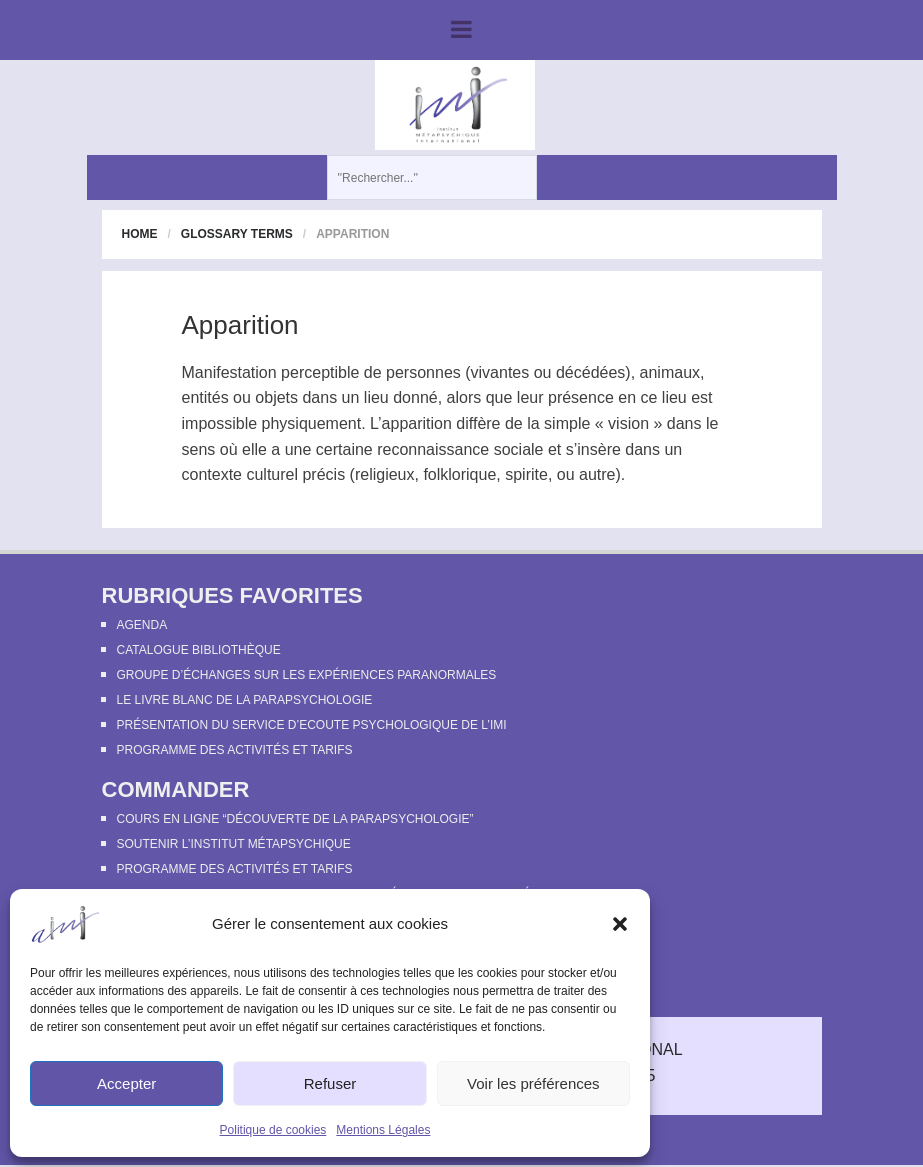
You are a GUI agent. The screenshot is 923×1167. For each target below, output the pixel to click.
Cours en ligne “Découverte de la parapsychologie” (295, 819)
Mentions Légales (383, 1130)
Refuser (330, 1083)
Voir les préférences (533, 1083)
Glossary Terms (237, 234)
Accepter (126, 1083)
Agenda (142, 625)
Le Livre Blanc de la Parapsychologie (245, 700)
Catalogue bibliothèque (199, 650)
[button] (620, 924)
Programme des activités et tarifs (235, 750)
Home (140, 234)
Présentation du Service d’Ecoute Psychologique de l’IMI (312, 725)
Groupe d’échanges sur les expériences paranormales (307, 675)
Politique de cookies (273, 1130)
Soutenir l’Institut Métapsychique (234, 844)
